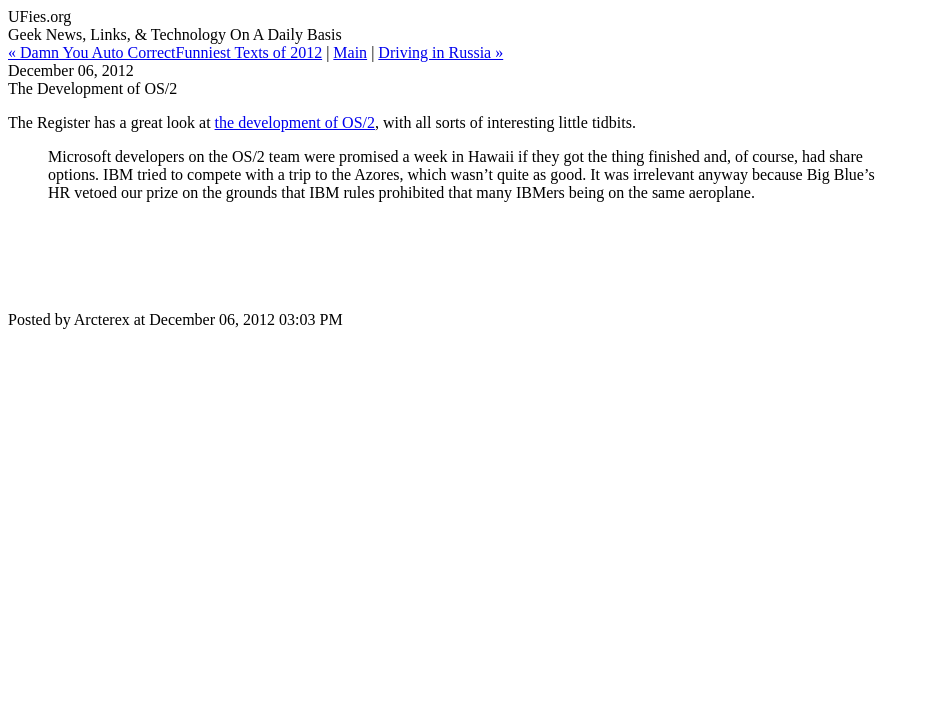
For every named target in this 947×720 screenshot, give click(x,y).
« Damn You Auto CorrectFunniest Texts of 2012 (165, 52)
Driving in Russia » (440, 52)
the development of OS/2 (295, 122)
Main (350, 52)
